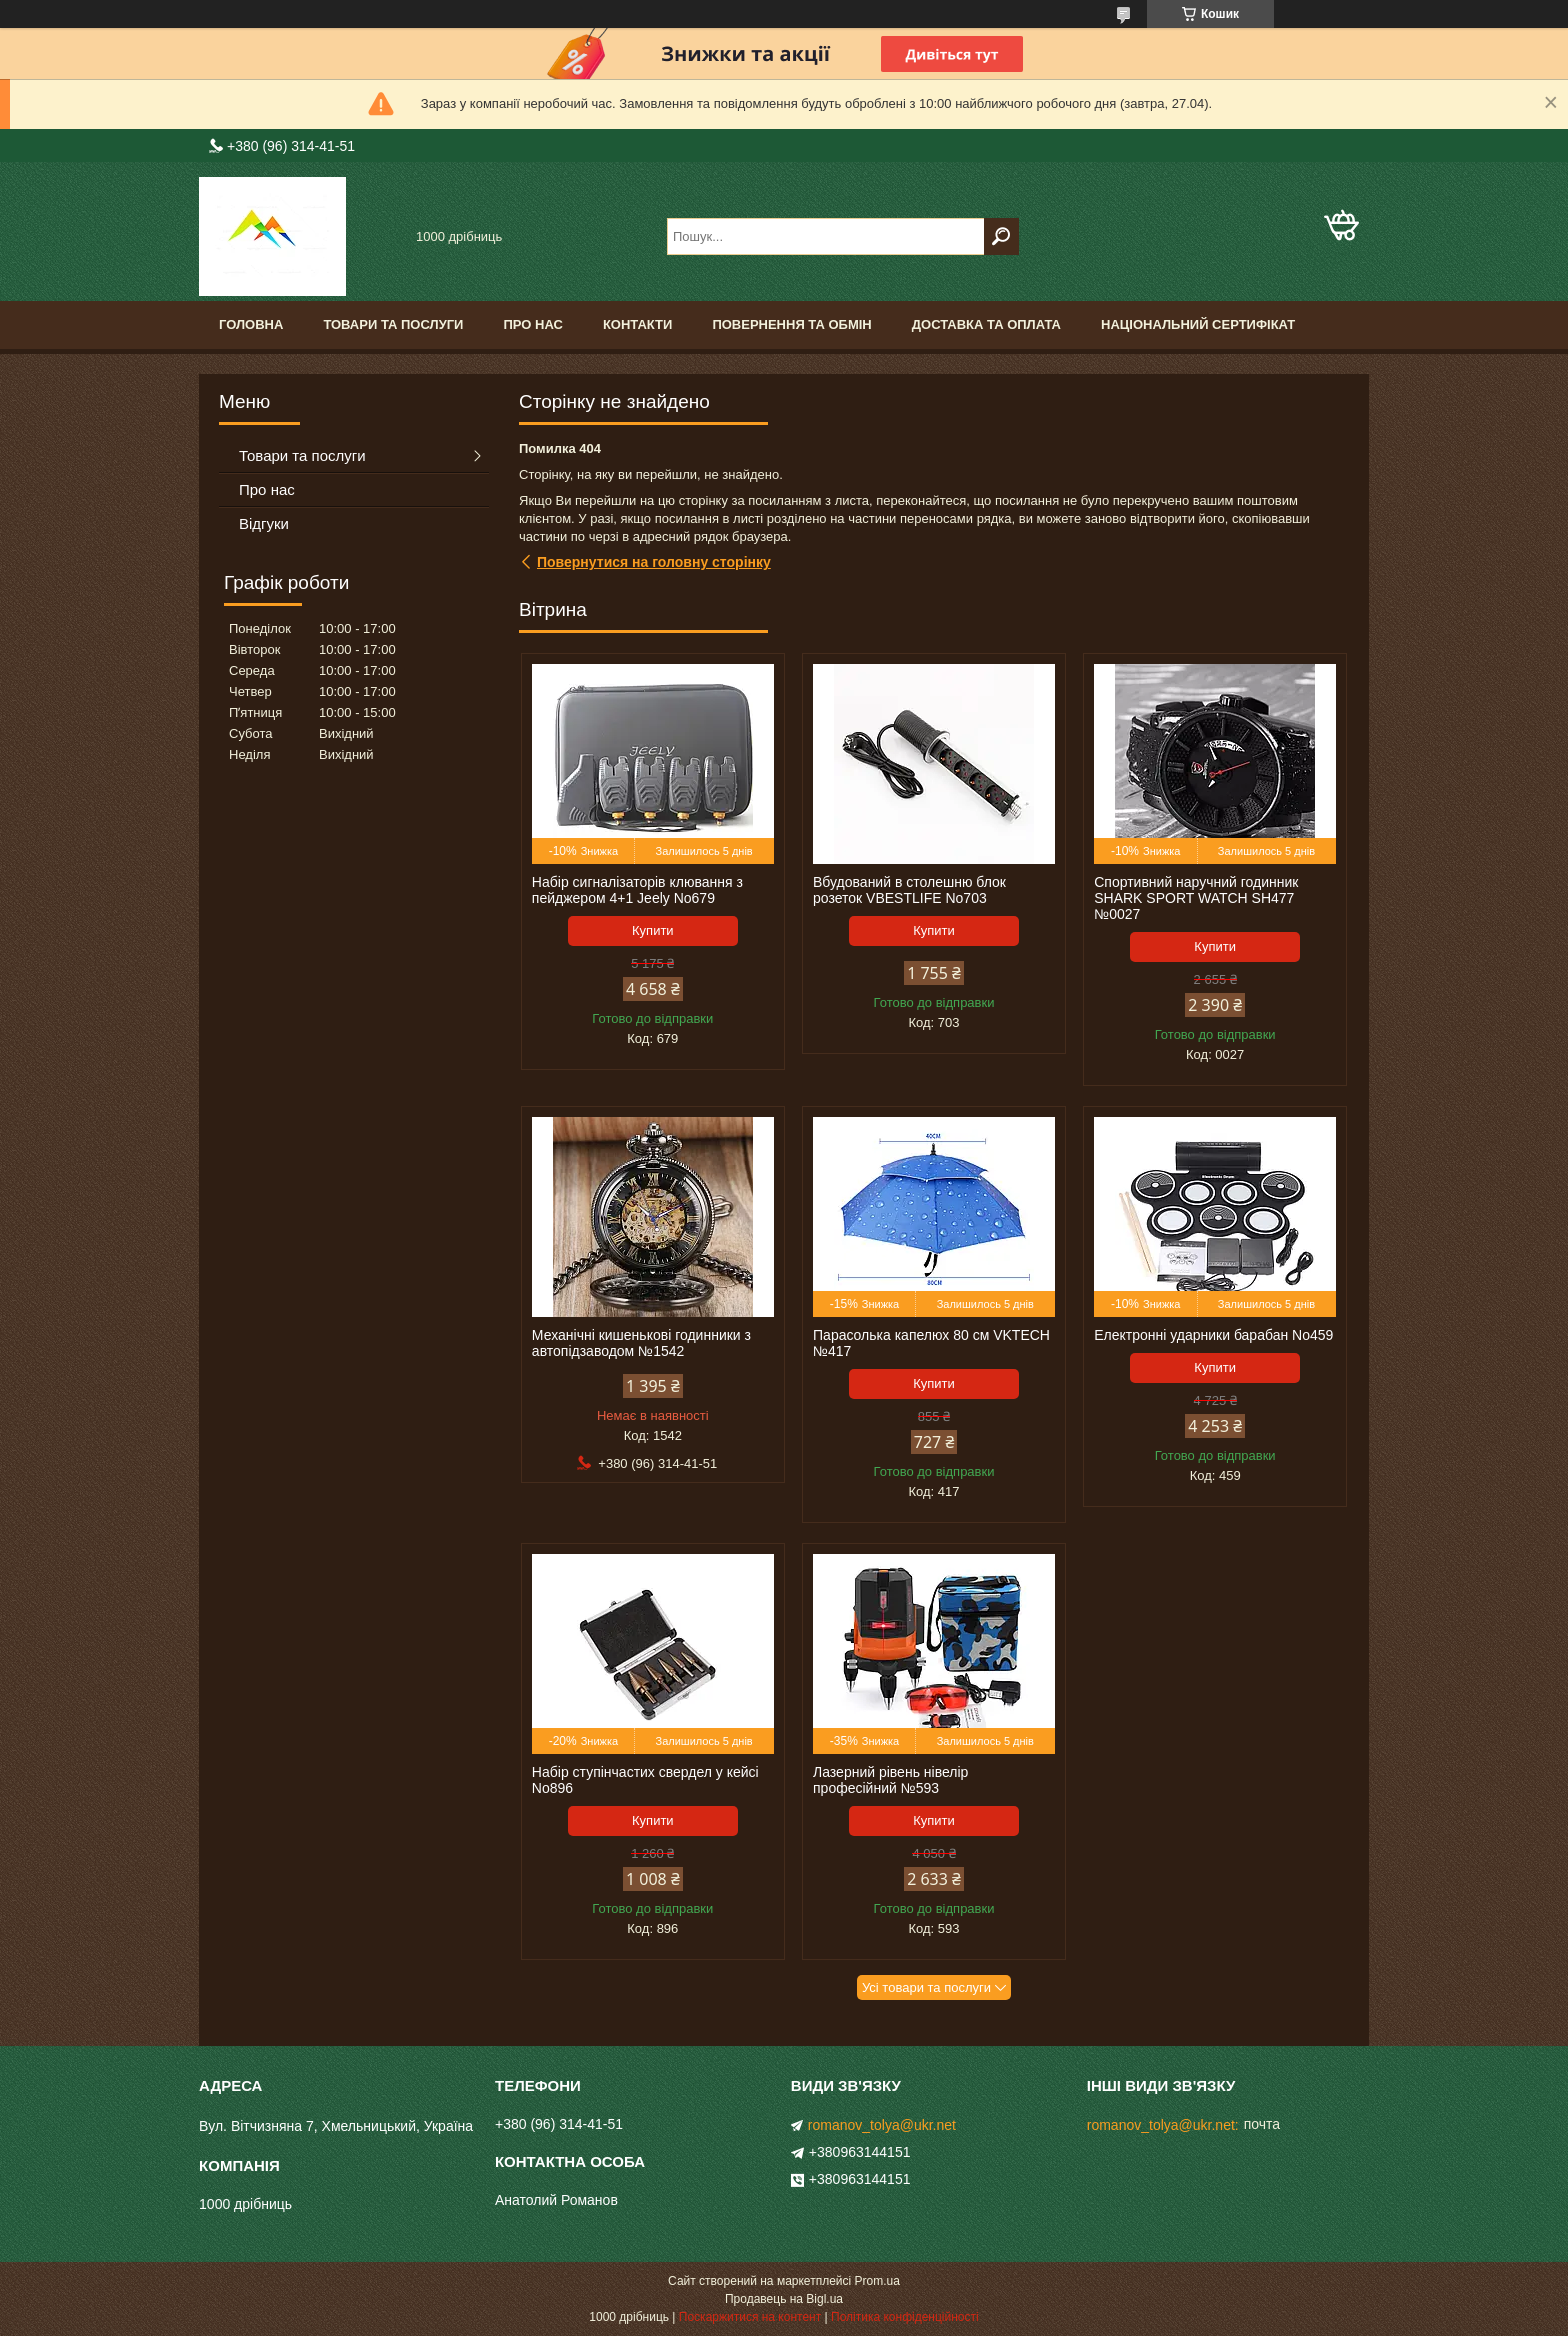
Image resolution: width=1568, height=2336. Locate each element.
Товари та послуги (393, 324)
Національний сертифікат (1198, 324)
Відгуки (264, 523)
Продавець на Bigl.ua (784, 2299)
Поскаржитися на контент (750, 2317)
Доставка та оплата (986, 324)
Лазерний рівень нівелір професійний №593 (890, 1780)
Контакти (638, 324)
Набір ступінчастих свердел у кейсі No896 (645, 1780)
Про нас (532, 324)
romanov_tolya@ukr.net (882, 2125)
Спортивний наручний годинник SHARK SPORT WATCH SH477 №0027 (1196, 898)
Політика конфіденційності (905, 2317)
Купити (653, 930)
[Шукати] (1001, 236)
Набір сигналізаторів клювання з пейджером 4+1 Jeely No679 (637, 890)
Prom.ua (877, 2281)
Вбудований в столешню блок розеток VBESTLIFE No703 (909, 890)
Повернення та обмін (791, 324)
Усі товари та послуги (926, 1987)
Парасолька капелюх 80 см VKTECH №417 (931, 1343)
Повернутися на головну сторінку (654, 562)
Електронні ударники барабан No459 (1213, 1335)
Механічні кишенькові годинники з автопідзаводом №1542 (641, 1343)
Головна (251, 324)
